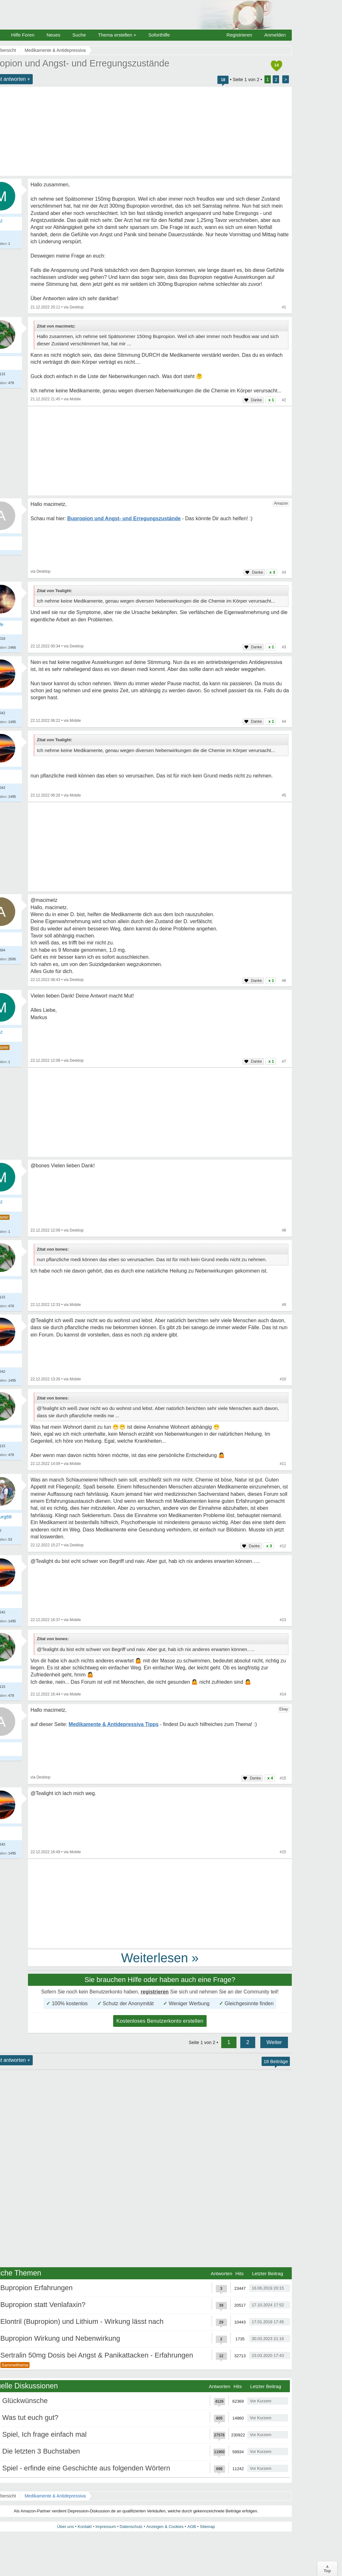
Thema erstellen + (117, 35)
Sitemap (207, 2526)
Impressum (105, 2526)
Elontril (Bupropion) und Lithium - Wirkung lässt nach (82, 2321)
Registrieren (239, 35)
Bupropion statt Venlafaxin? (43, 2305)
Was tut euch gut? (30, 2417)
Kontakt (85, 2526)
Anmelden (275, 35)
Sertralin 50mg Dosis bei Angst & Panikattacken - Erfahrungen (96, 2355)
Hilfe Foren (22, 35)
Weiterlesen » (160, 1958)
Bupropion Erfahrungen (36, 2288)
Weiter (274, 2042)
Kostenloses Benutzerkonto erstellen (159, 2021)
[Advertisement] (160, 450)
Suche (79, 35)
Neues (53, 35)
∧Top (327, 2568)
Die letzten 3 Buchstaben (41, 2451)
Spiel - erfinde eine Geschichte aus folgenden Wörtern (86, 2468)
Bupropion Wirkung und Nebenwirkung (60, 2338)
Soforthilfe (159, 35)
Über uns (65, 2526)
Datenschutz (131, 2526)
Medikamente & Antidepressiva (55, 2495)
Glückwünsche (25, 2401)
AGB (191, 2526)
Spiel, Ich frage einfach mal (44, 2434)
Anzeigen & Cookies (164, 2526)
